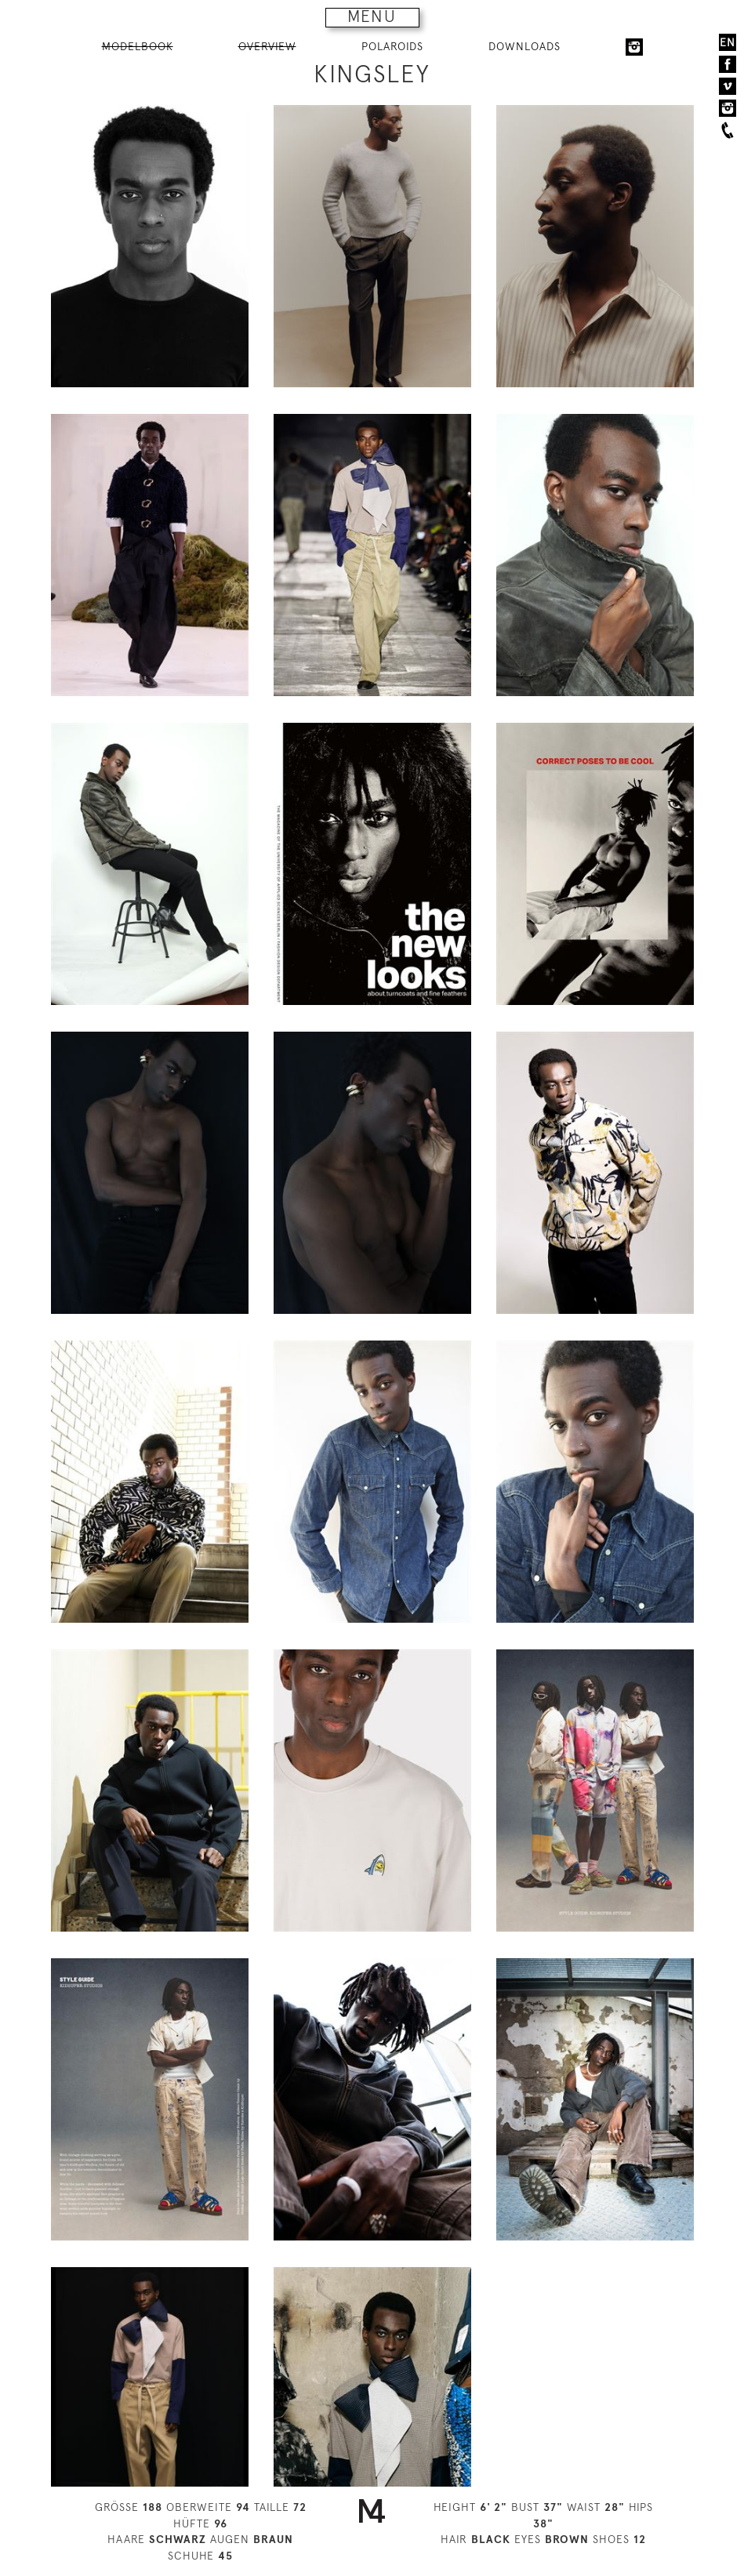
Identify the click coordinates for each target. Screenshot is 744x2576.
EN (727, 42)
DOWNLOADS (524, 46)
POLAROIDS (392, 46)
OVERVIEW (267, 46)
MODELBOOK (137, 46)
